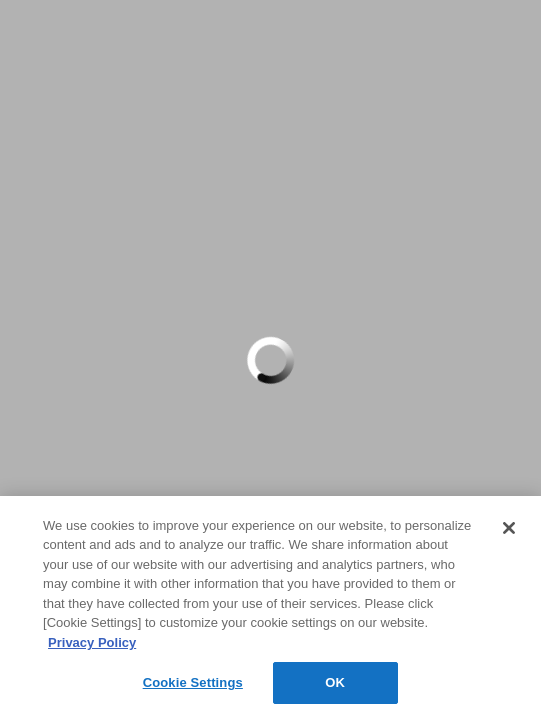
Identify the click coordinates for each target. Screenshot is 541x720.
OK (335, 682)
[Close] (509, 528)
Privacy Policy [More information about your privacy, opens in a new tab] (92, 642)
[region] (270, 608)
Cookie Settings (193, 682)
